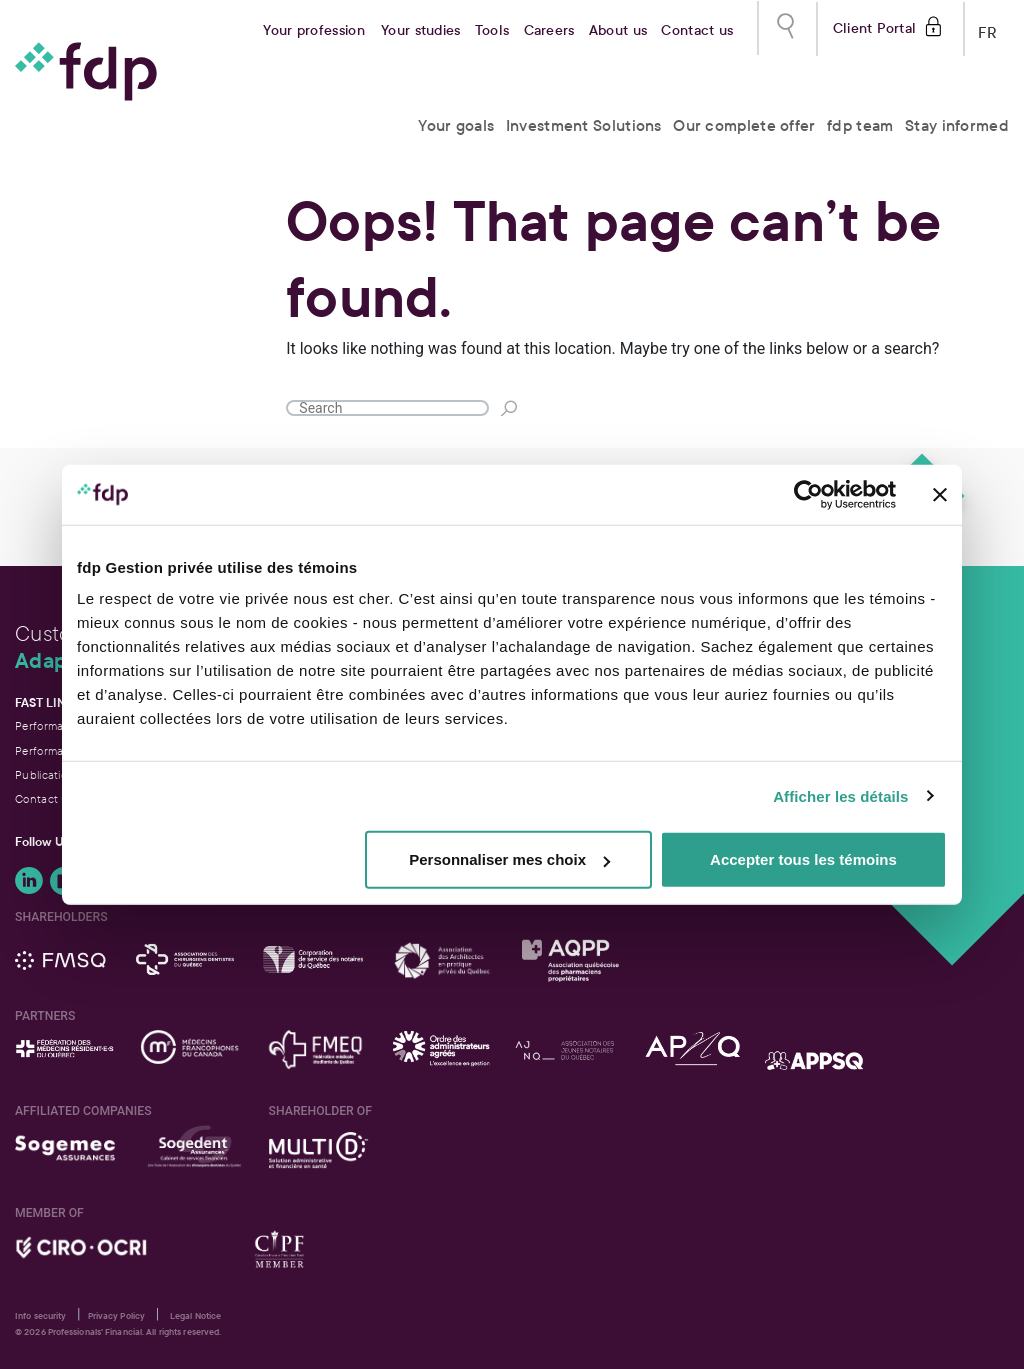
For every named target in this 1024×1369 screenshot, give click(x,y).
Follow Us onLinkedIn (29, 881)
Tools (492, 30)
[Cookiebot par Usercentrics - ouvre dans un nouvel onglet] (808, 494)
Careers (549, 30)
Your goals (456, 125)
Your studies (421, 30)
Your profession (314, 30)
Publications (47, 775)
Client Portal (874, 26)
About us (618, 30)
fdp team (860, 125)
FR (988, 28)
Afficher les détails (840, 795)
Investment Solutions (584, 125)
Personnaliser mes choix (509, 859)
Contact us (697, 30)
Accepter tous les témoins (803, 859)
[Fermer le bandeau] (940, 494)
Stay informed (957, 125)
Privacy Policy (116, 1316)
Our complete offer (744, 125)
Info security (40, 1316)
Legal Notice (195, 1316)
